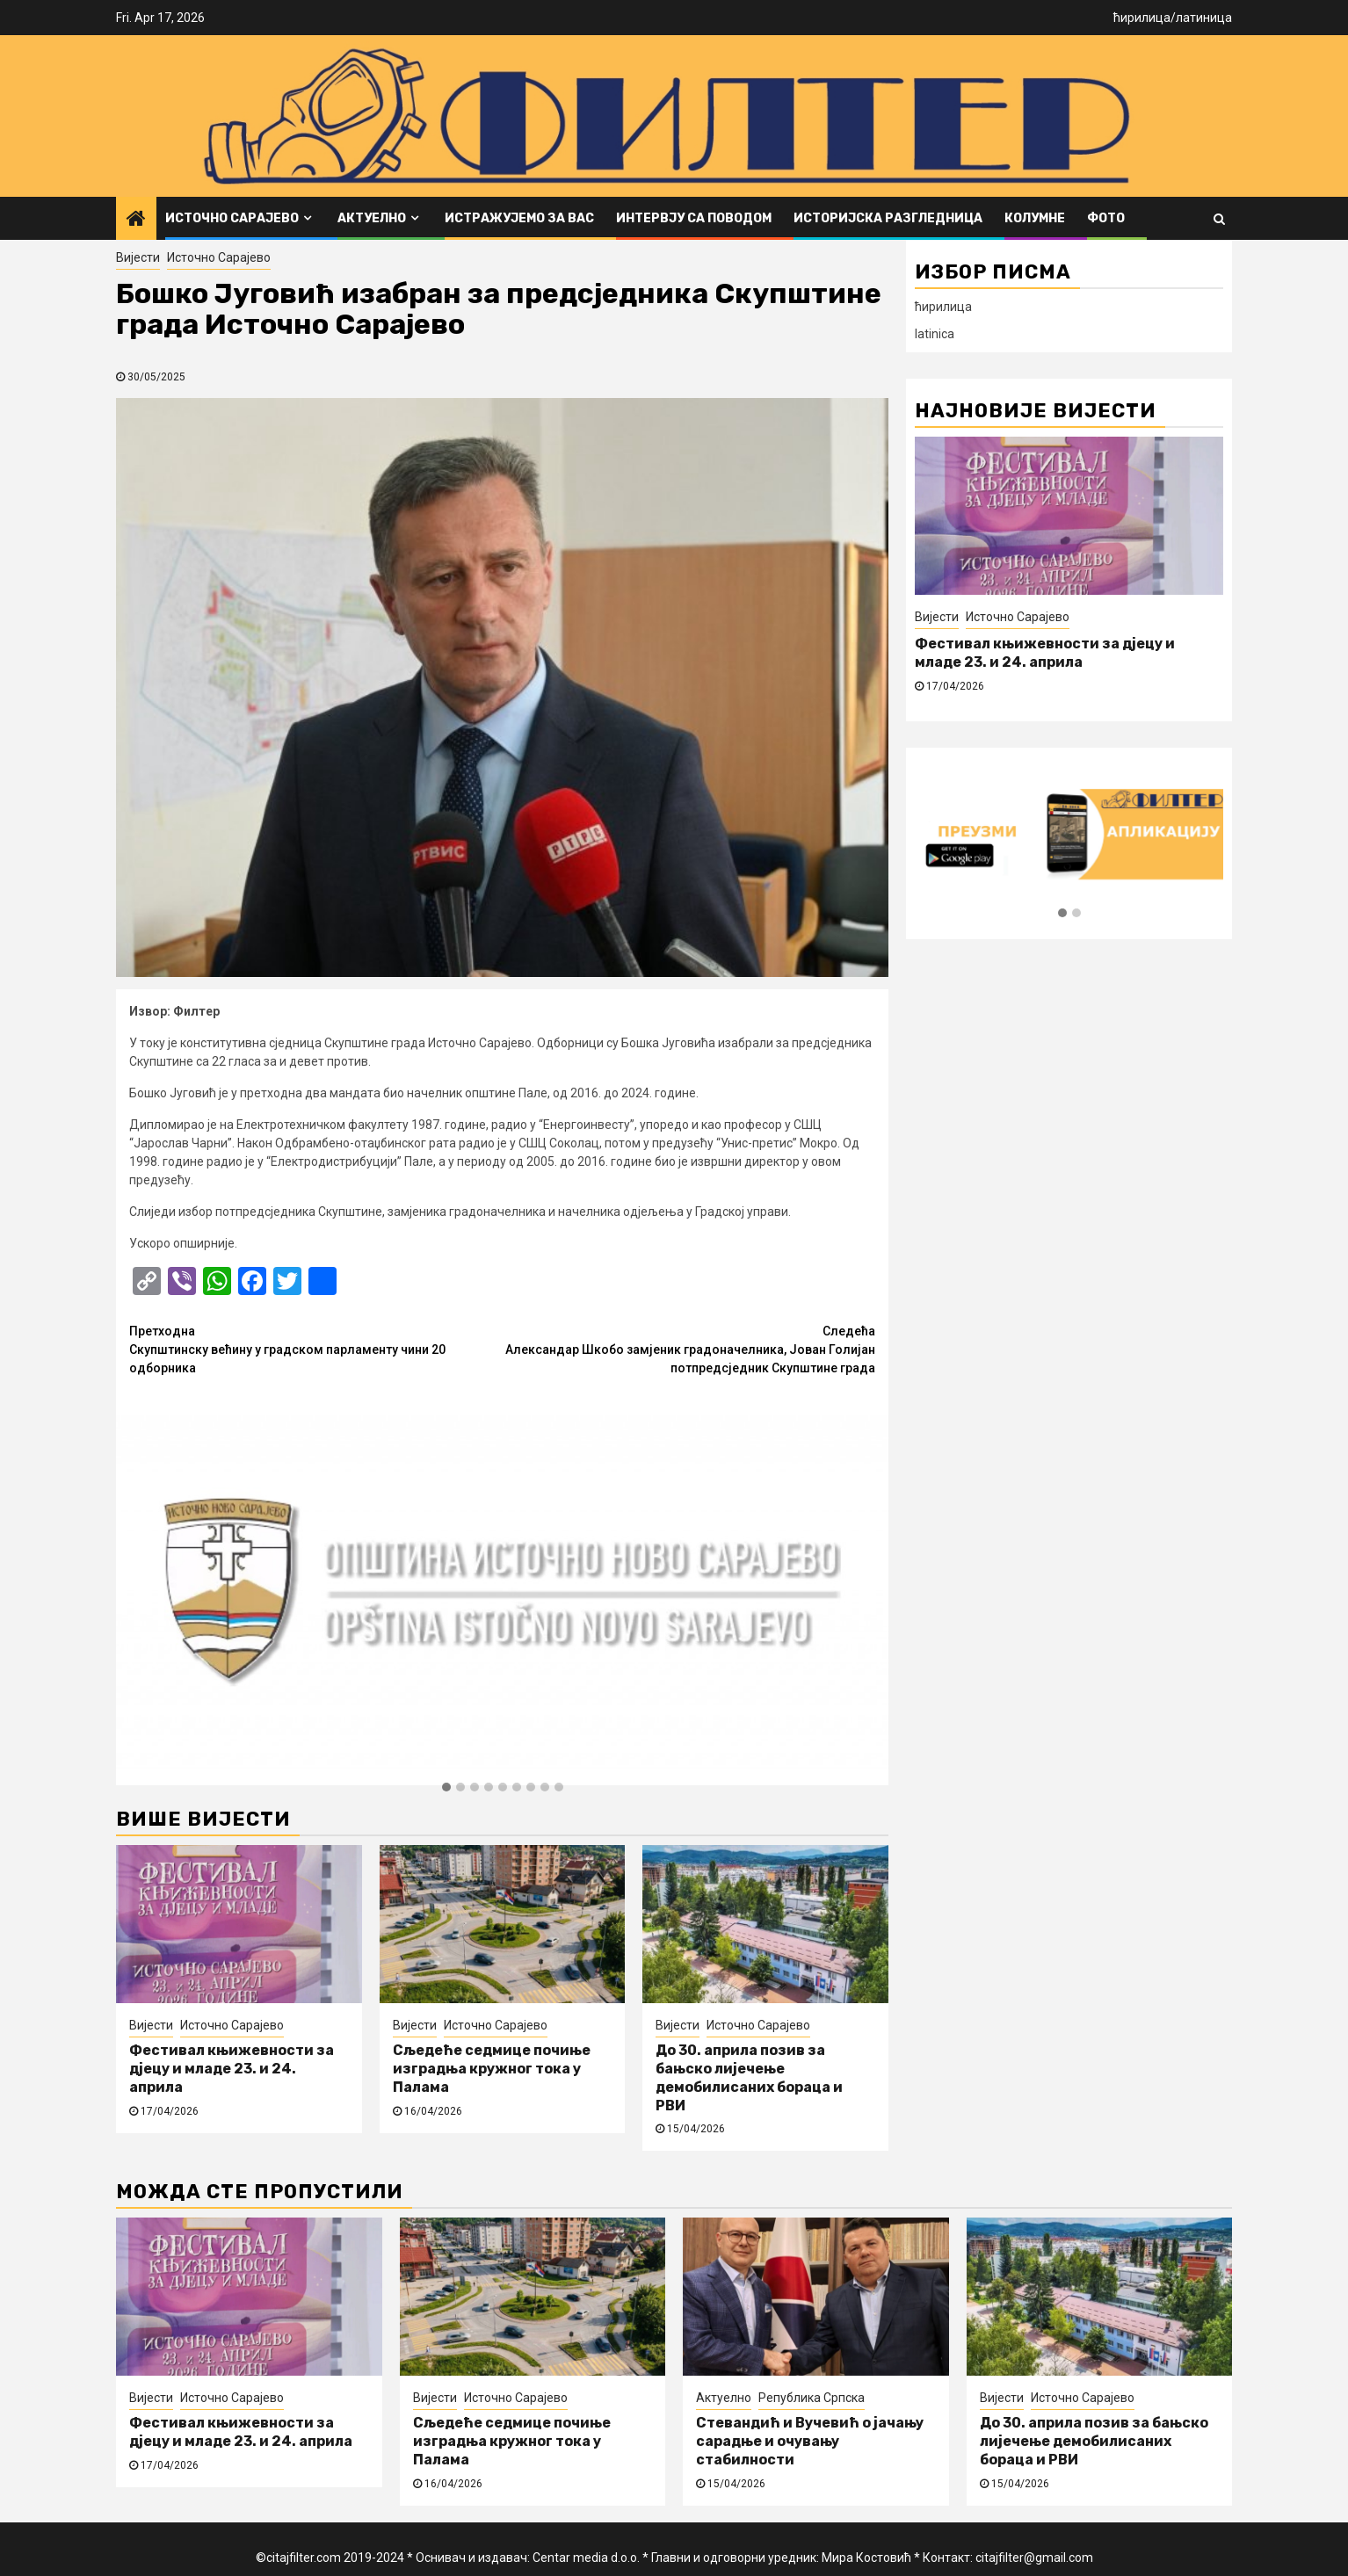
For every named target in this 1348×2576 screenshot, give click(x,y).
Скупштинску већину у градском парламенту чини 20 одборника (316, 1348)
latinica (934, 334)
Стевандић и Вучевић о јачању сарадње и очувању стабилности (810, 2441)
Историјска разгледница (888, 218)
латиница (1204, 18)
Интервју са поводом (694, 218)
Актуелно (371, 218)
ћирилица (1141, 18)
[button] (446, 1788)
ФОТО (1106, 218)
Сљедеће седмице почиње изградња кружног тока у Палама (492, 2068)
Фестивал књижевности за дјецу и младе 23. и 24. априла (231, 2068)
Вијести (138, 257)
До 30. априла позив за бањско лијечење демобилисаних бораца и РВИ (749, 2077)
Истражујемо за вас (519, 218)
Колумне (1034, 218)
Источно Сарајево (232, 218)
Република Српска (811, 2398)
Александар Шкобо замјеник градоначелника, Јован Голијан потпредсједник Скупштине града (689, 1348)
